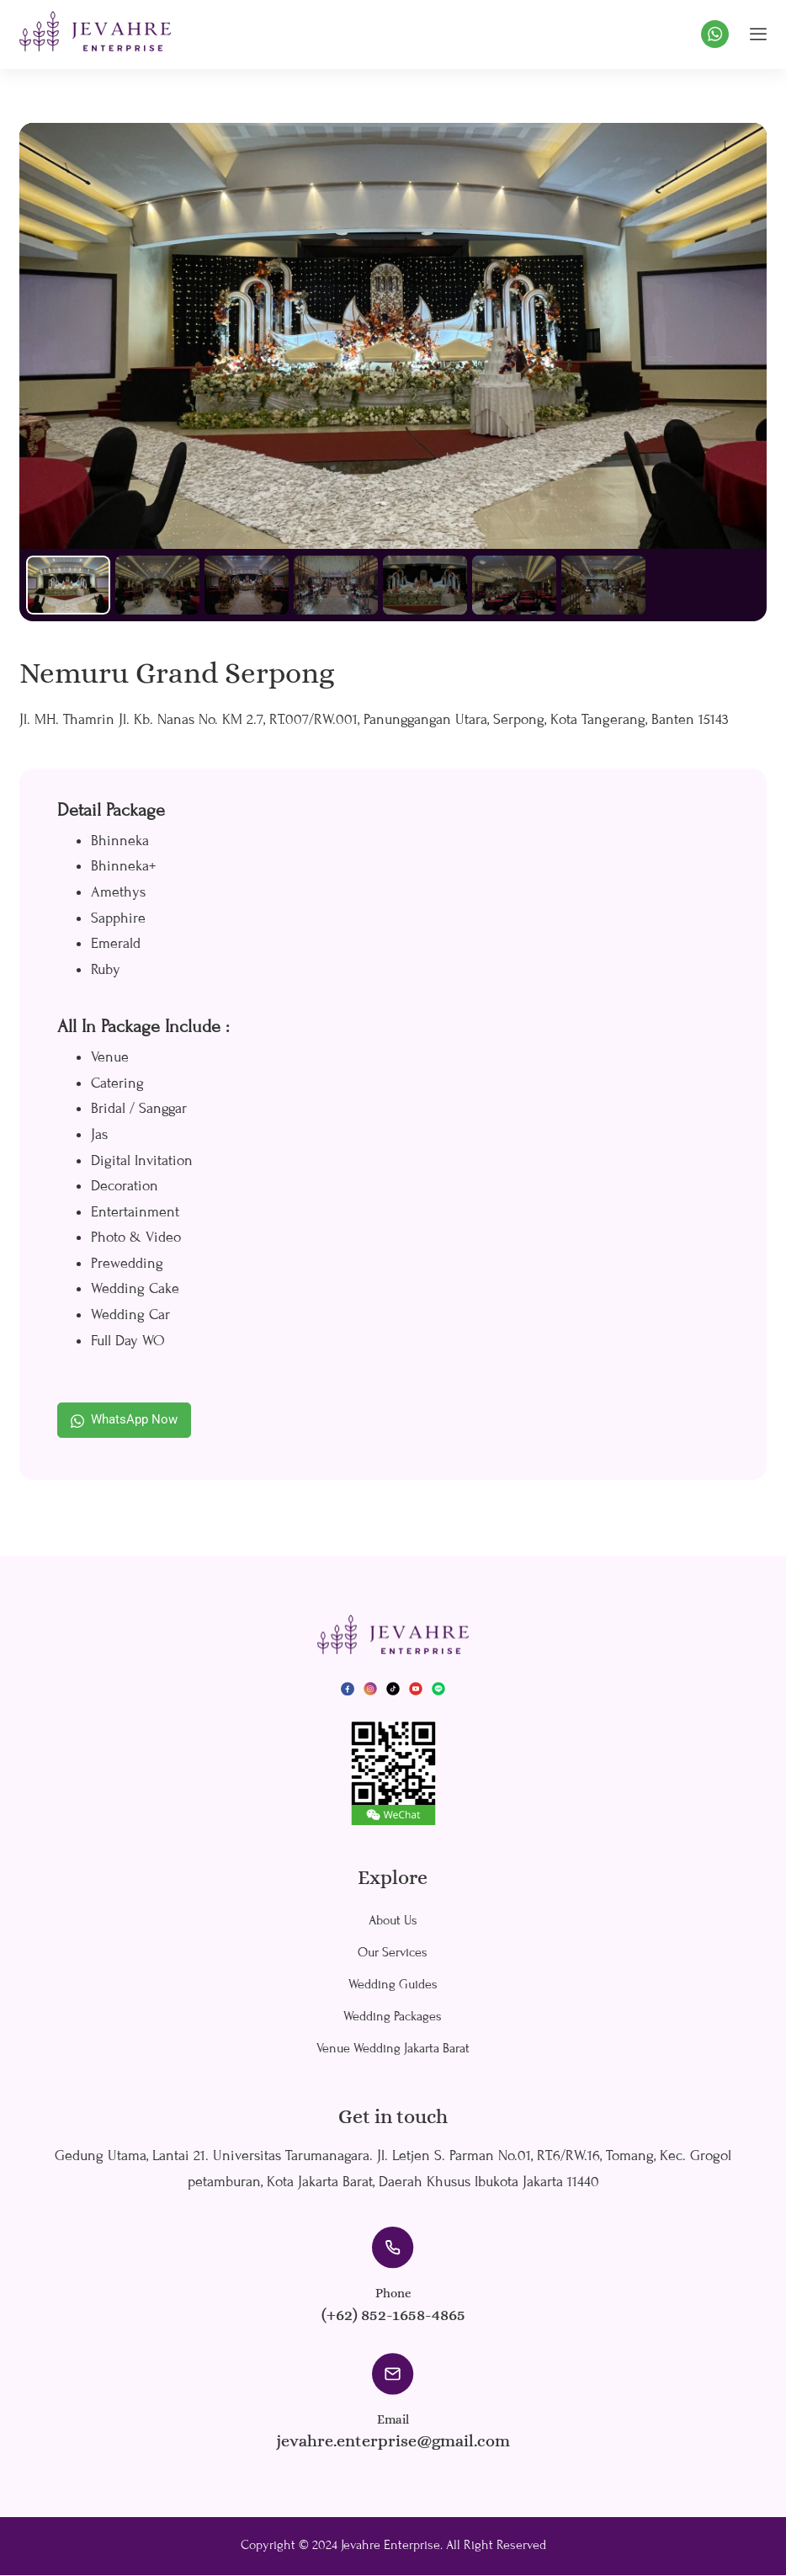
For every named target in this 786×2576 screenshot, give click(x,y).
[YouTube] (415, 1689)
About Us (393, 1920)
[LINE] (438, 1689)
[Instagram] (370, 1689)
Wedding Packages (393, 2016)
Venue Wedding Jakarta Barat (393, 2048)
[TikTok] (393, 1689)
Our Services (393, 1952)
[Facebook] (347, 1689)
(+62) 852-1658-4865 (393, 2315)
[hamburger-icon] (758, 34)
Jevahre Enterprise (390, 2545)
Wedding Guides (393, 1984)
